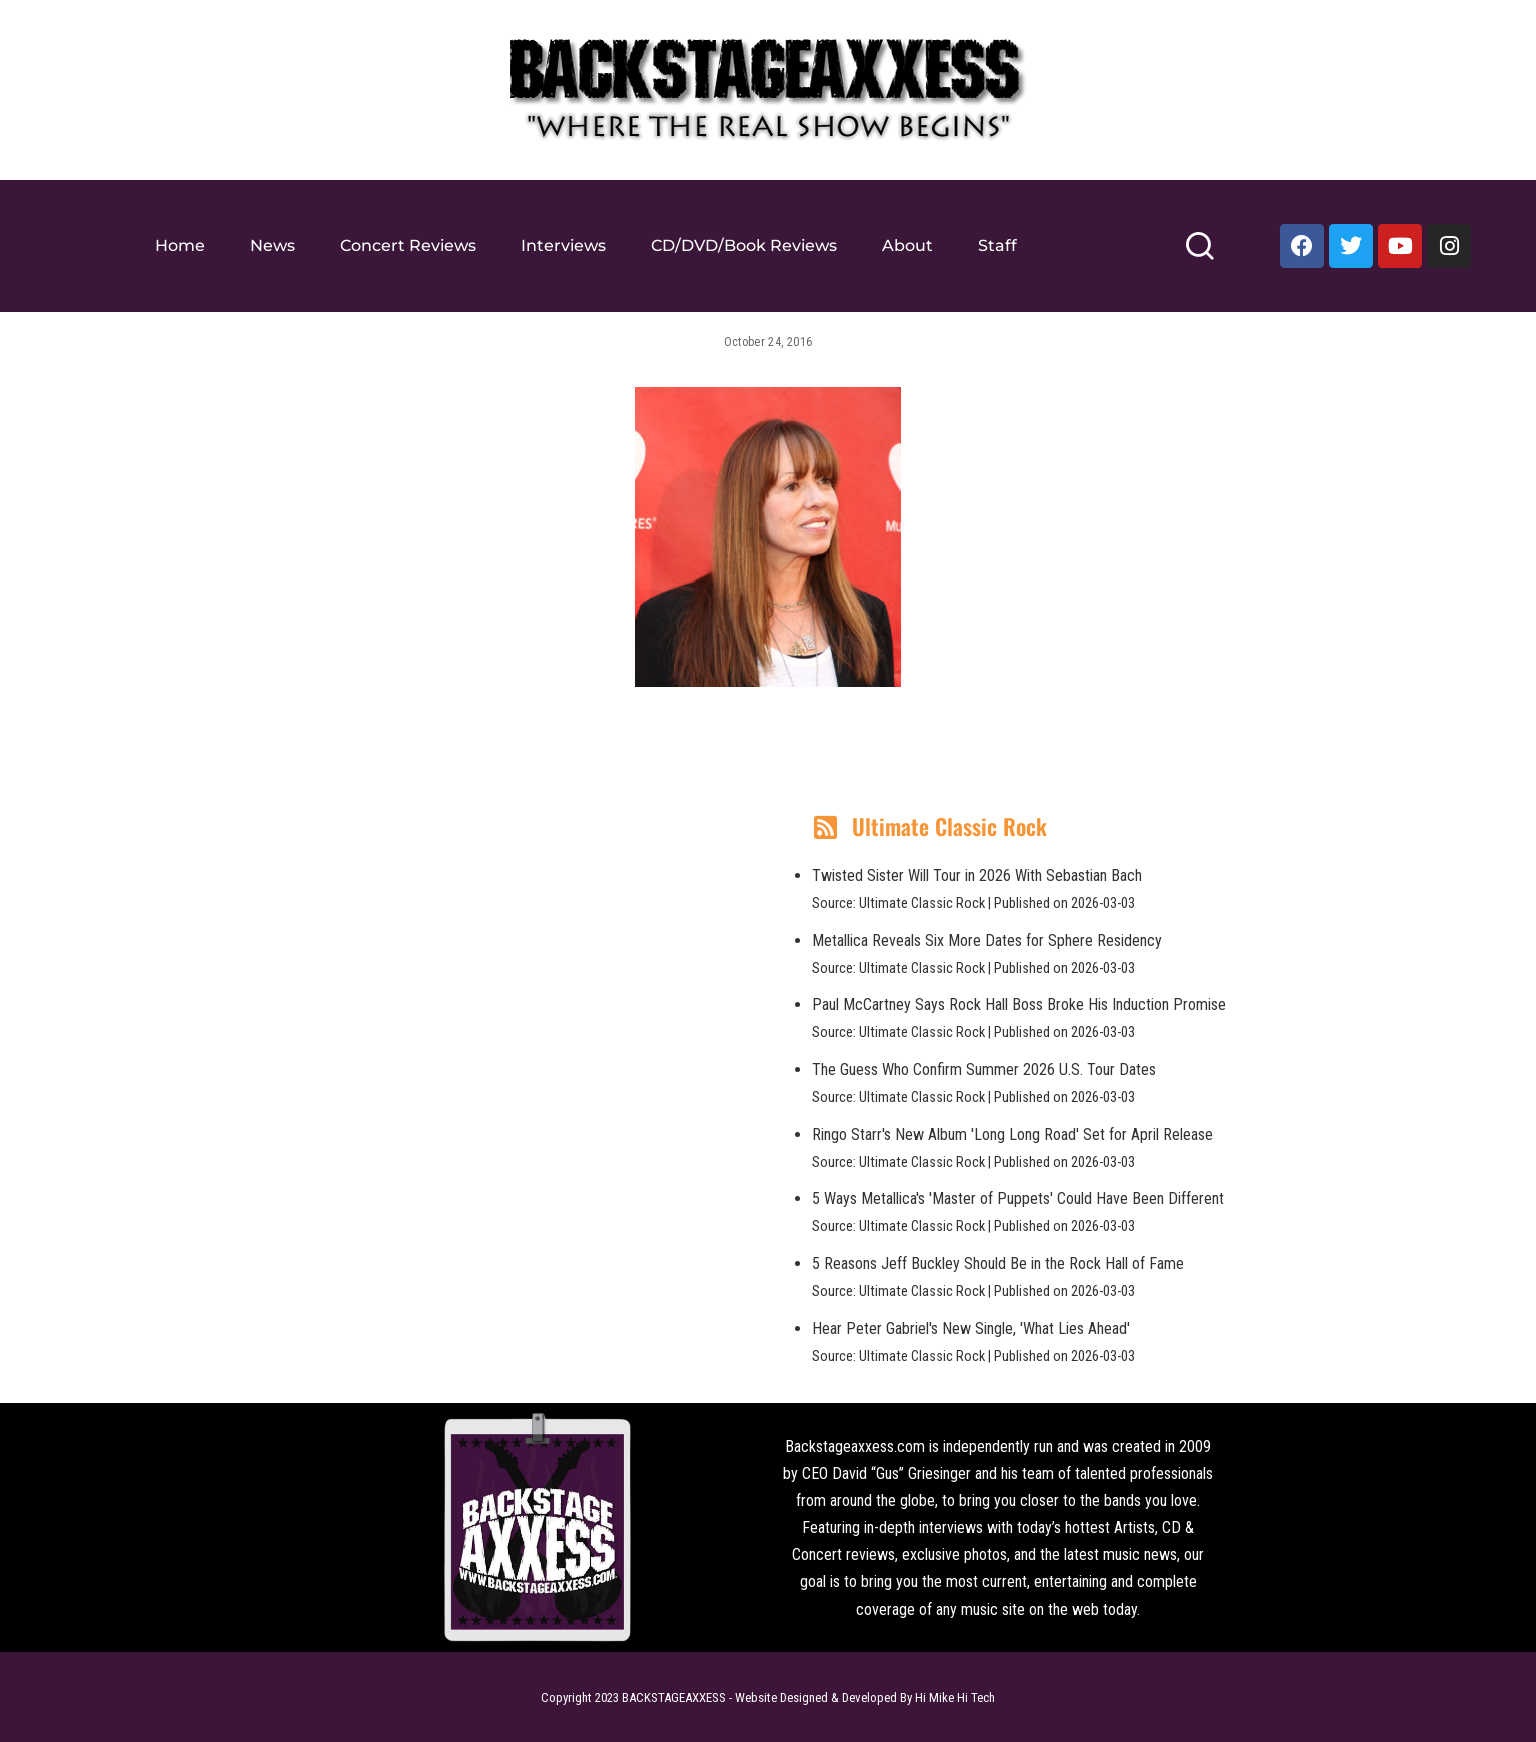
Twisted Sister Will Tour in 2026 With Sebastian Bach (977, 875)
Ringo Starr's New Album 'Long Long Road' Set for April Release (1012, 1134)
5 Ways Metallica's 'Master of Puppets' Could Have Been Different (1018, 1198)
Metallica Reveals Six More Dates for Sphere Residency (987, 940)
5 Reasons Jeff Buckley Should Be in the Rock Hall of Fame (998, 1263)
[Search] (1199, 254)
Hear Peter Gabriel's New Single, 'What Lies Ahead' (971, 1328)
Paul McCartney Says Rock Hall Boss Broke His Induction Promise (1019, 1004)
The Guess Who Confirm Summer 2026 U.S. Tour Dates (984, 1069)
